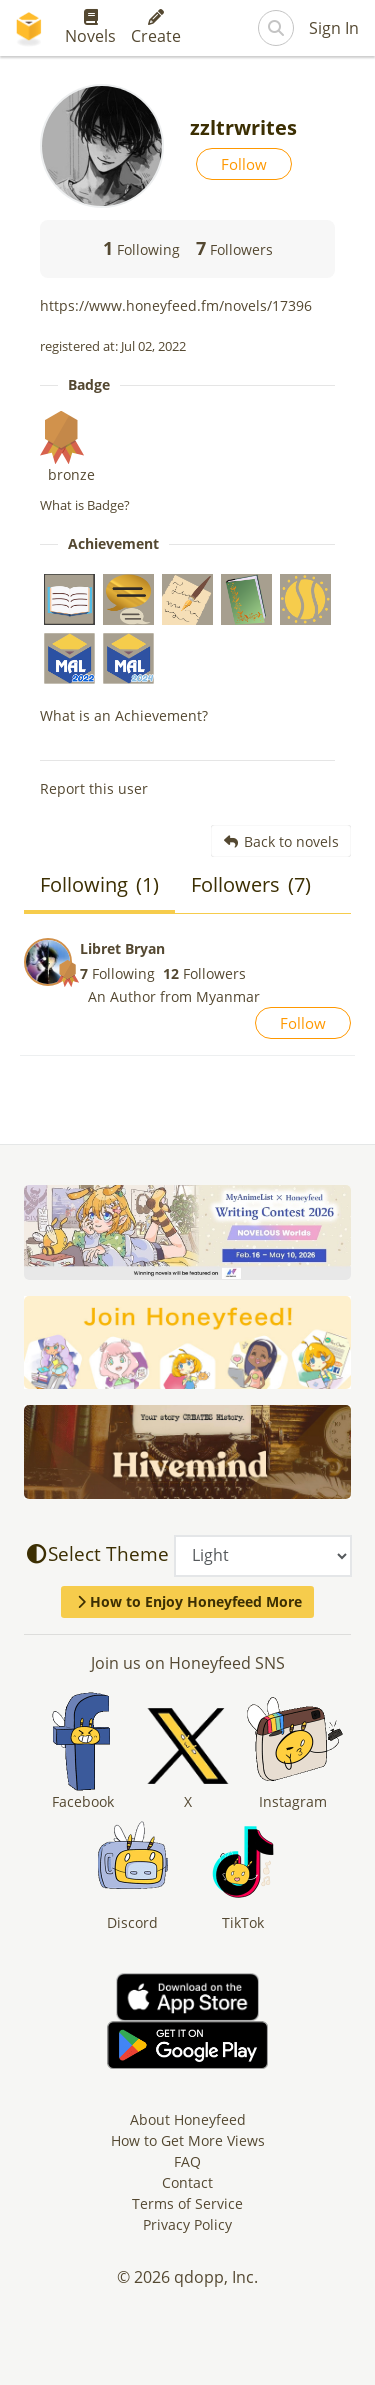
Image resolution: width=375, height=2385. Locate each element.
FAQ (187, 2161)
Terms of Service (187, 2203)
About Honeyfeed (188, 2119)
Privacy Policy (187, 2224)
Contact (187, 2182)
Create (156, 28)
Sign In (334, 28)
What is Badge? (85, 505)
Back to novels (281, 841)
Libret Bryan (122, 948)
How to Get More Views (188, 2140)
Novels (90, 28)
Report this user (94, 788)
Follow (244, 164)
